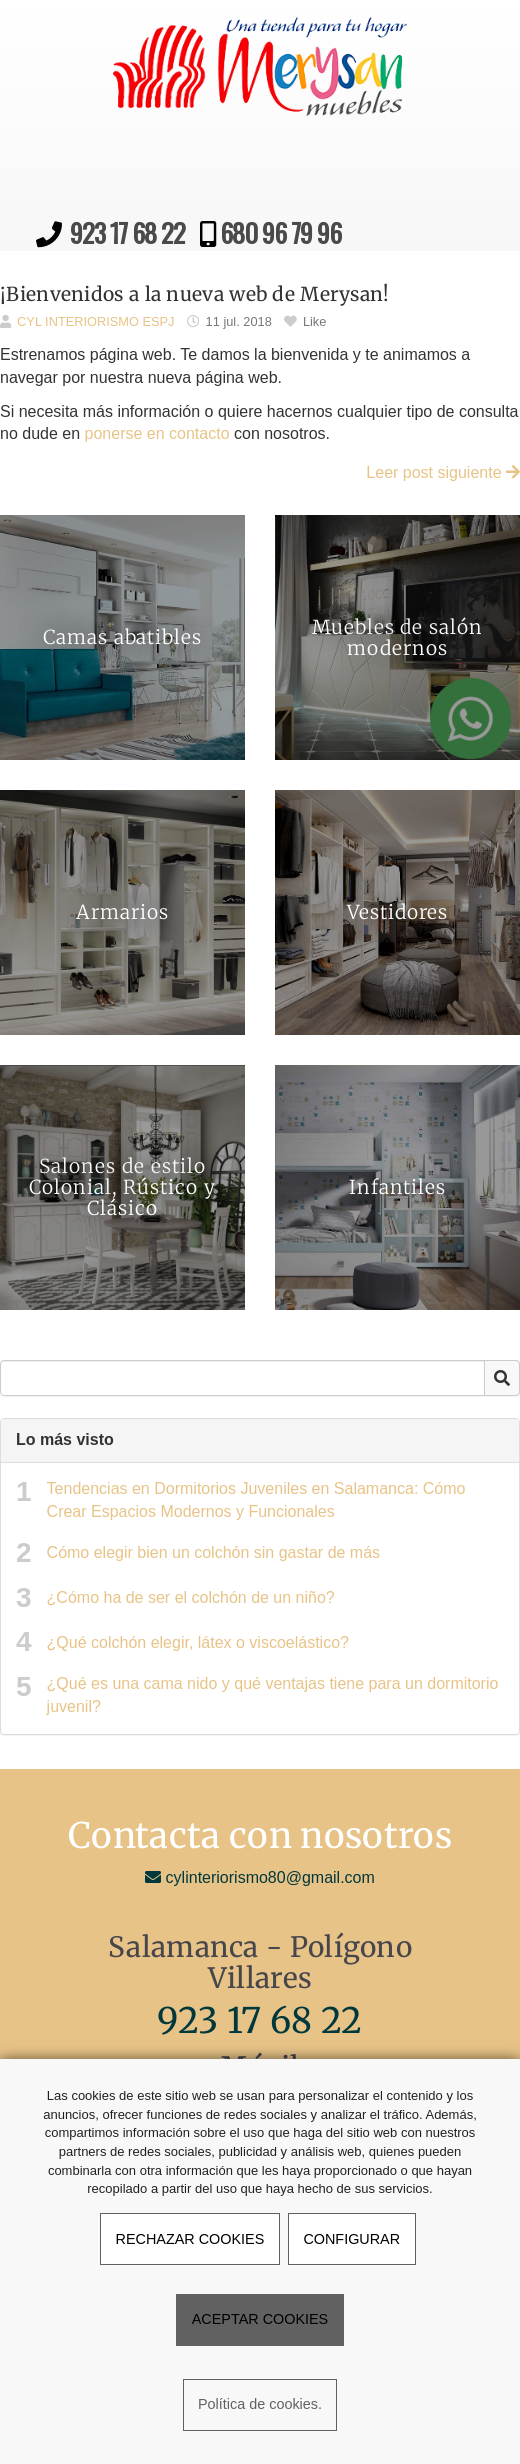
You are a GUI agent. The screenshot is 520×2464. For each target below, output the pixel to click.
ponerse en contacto (157, 433)
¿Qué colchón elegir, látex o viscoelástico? (198, 1642)
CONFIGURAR (351, 2239)
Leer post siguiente (443, 472)
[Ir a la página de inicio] (40, 25)
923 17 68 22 (127, 232)
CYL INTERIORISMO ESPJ (95, 321)
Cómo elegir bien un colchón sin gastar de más (214, 1552)
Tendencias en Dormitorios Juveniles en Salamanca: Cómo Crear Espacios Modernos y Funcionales (256, 1500)
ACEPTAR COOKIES (260, 2319)
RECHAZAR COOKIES (190, 2239)
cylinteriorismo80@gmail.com (260, 1877)
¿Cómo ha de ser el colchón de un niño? (191, 1597)
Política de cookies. (260, 2404)
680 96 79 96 (278, 232)
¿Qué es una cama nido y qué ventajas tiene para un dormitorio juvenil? (273, 1695)
